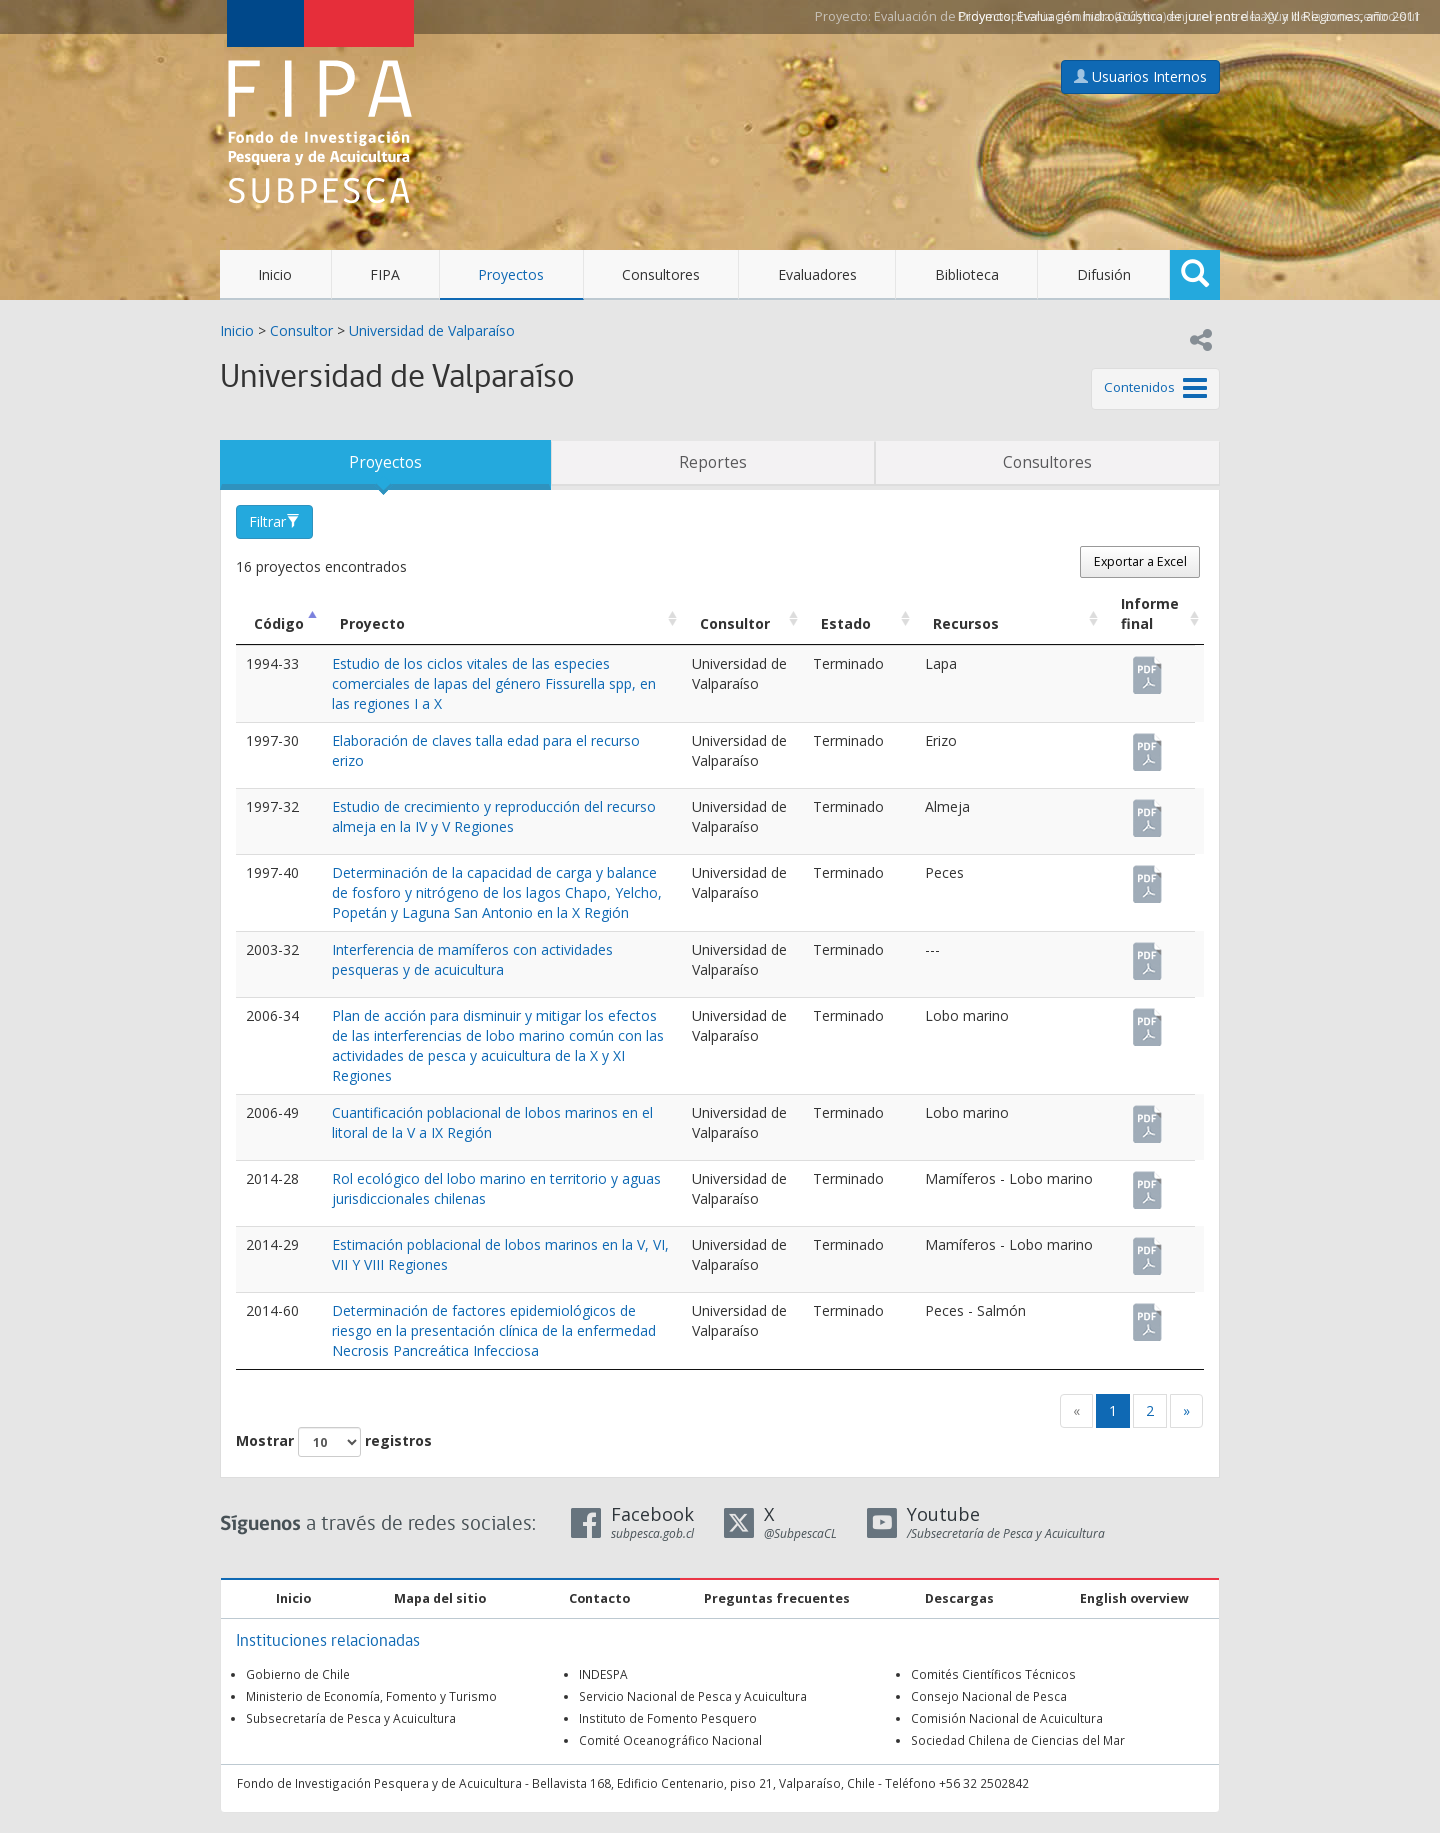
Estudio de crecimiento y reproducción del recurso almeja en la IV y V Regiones (494, 816)
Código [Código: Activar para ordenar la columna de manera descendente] (279, 623)
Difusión (1104, 274)
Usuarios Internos (1140, 76)
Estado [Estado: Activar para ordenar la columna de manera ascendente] (846, 623)
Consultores (661, 274)
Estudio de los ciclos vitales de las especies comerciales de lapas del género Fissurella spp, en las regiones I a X (494, 683)
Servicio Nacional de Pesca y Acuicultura (693, 1696)
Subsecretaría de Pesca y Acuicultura (351, 1718)
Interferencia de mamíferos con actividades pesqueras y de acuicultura (472, 959)
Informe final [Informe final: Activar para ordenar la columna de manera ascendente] (1150, 613)
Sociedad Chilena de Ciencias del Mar (1018, 1740)
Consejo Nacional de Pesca (989, 1696)
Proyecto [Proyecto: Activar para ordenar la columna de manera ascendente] (372, 623)
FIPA (385, 274)
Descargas (959, 1598)
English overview (1134, 1598)
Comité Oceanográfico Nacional (670, 1740)
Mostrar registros (334, 1442)
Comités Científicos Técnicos (993, 1674)
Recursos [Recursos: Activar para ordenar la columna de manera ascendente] (966, 623)
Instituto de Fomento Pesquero (668, 1718)
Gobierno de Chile (298, 1674)
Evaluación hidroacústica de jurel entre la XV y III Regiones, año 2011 (1218, 16)
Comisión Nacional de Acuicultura (1007, 1718)
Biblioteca (967, 274)
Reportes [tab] (713, 462)
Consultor (301, 330)
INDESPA (603, 1674)
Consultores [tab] (1047, 462)
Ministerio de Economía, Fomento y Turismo (371, 1696)
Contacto (599, 1598)
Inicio (275, 274)
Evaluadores (817, 274)
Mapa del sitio (440, 1598)
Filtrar (274, 521)
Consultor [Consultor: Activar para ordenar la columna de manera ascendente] (735, 623)
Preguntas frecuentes (777, 1598)
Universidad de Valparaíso (432, 330)
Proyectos (511, 274)
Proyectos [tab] (385, 462)
